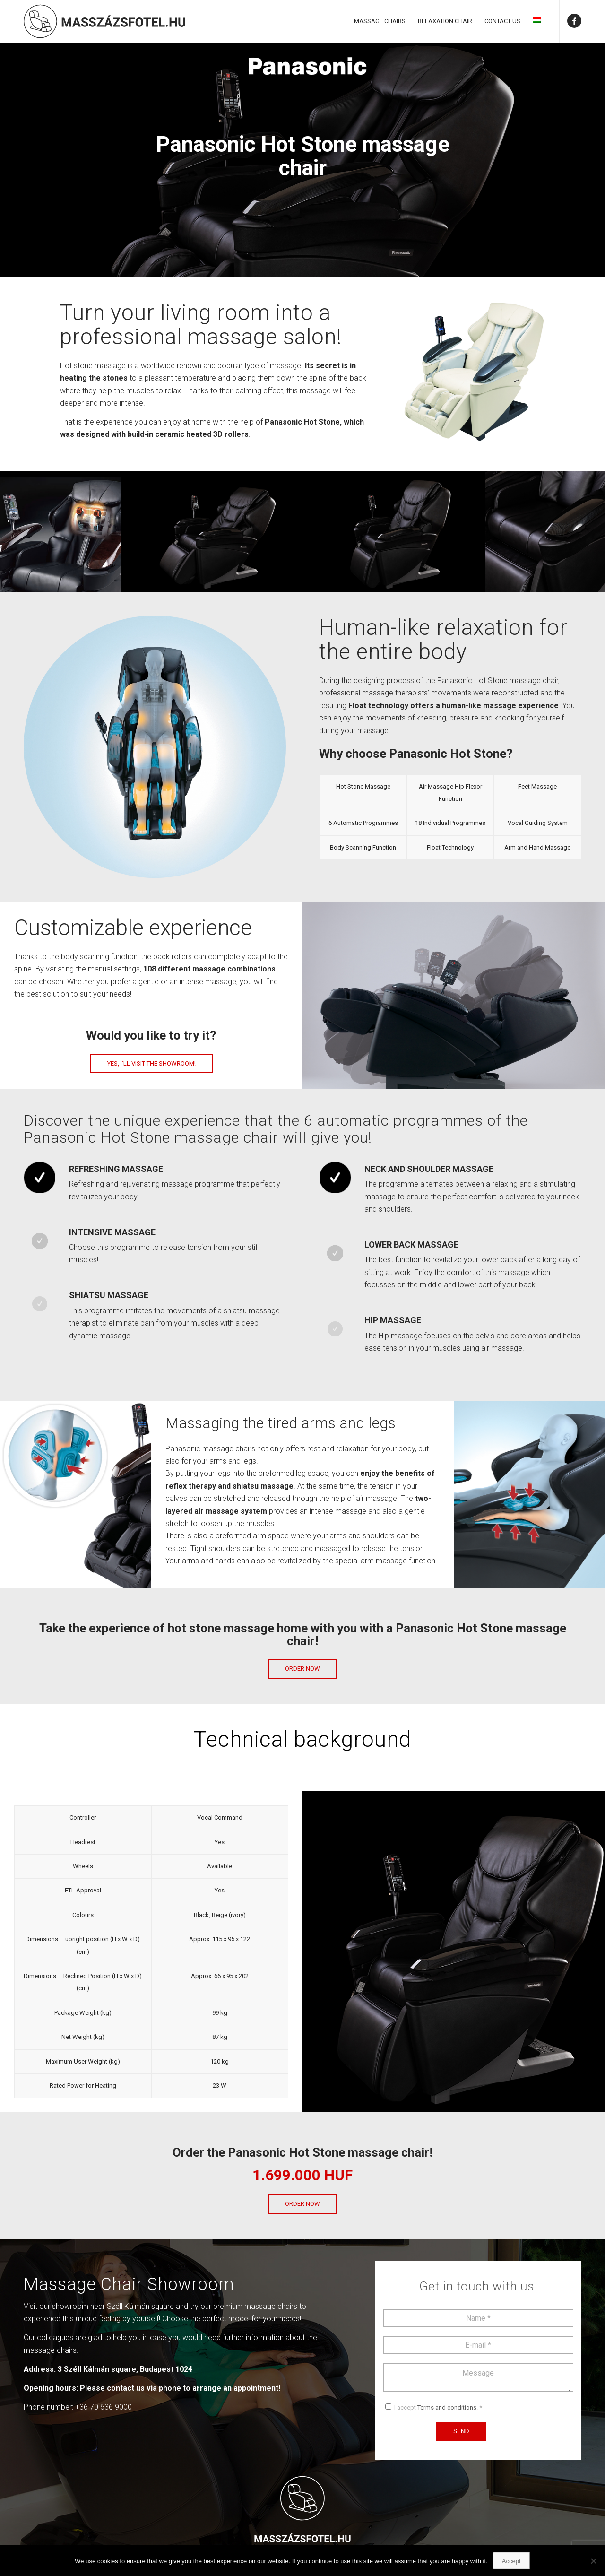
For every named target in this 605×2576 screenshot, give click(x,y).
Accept (511, 2561)
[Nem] (593, 2561)
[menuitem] (380, 21)
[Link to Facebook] (574, 21)
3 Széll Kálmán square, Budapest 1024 (125, 2369)
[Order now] (302, 1669)
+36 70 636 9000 (103, 2407)
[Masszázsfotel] (104, 21)
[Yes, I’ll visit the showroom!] (151, 1064)
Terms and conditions (446, 2407)
